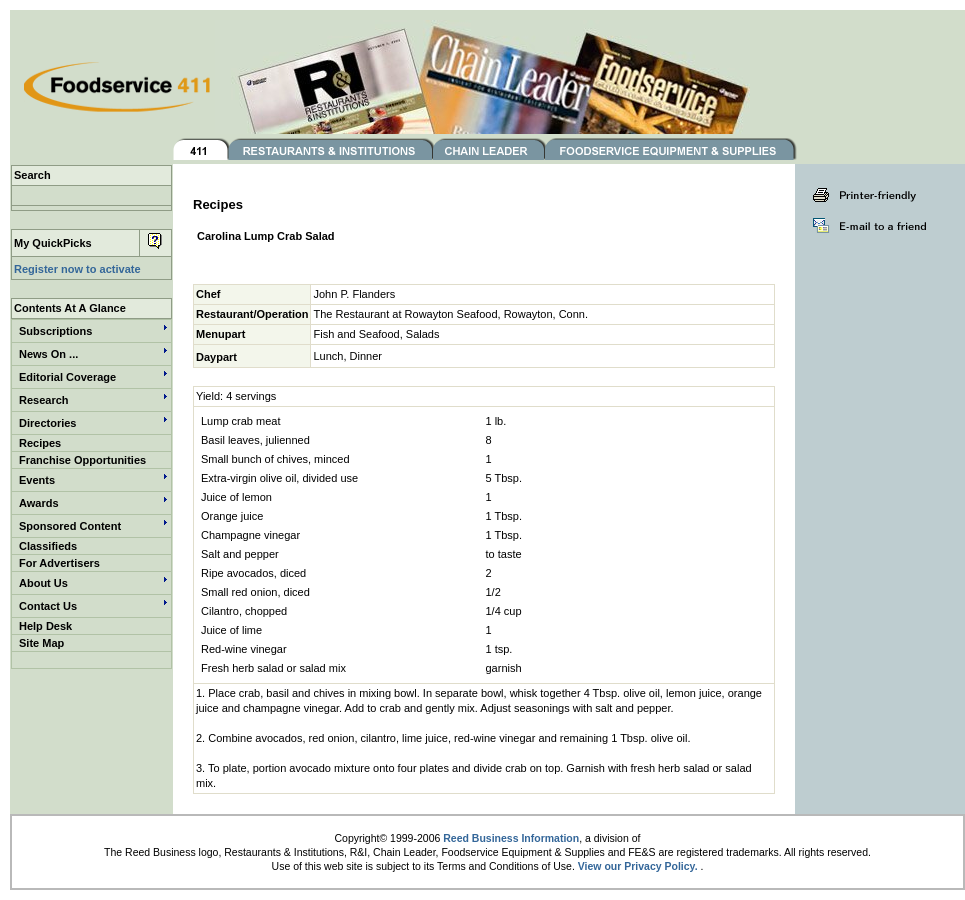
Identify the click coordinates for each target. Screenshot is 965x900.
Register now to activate (77, 269)
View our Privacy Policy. (638, 866)
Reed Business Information (511, 838)
